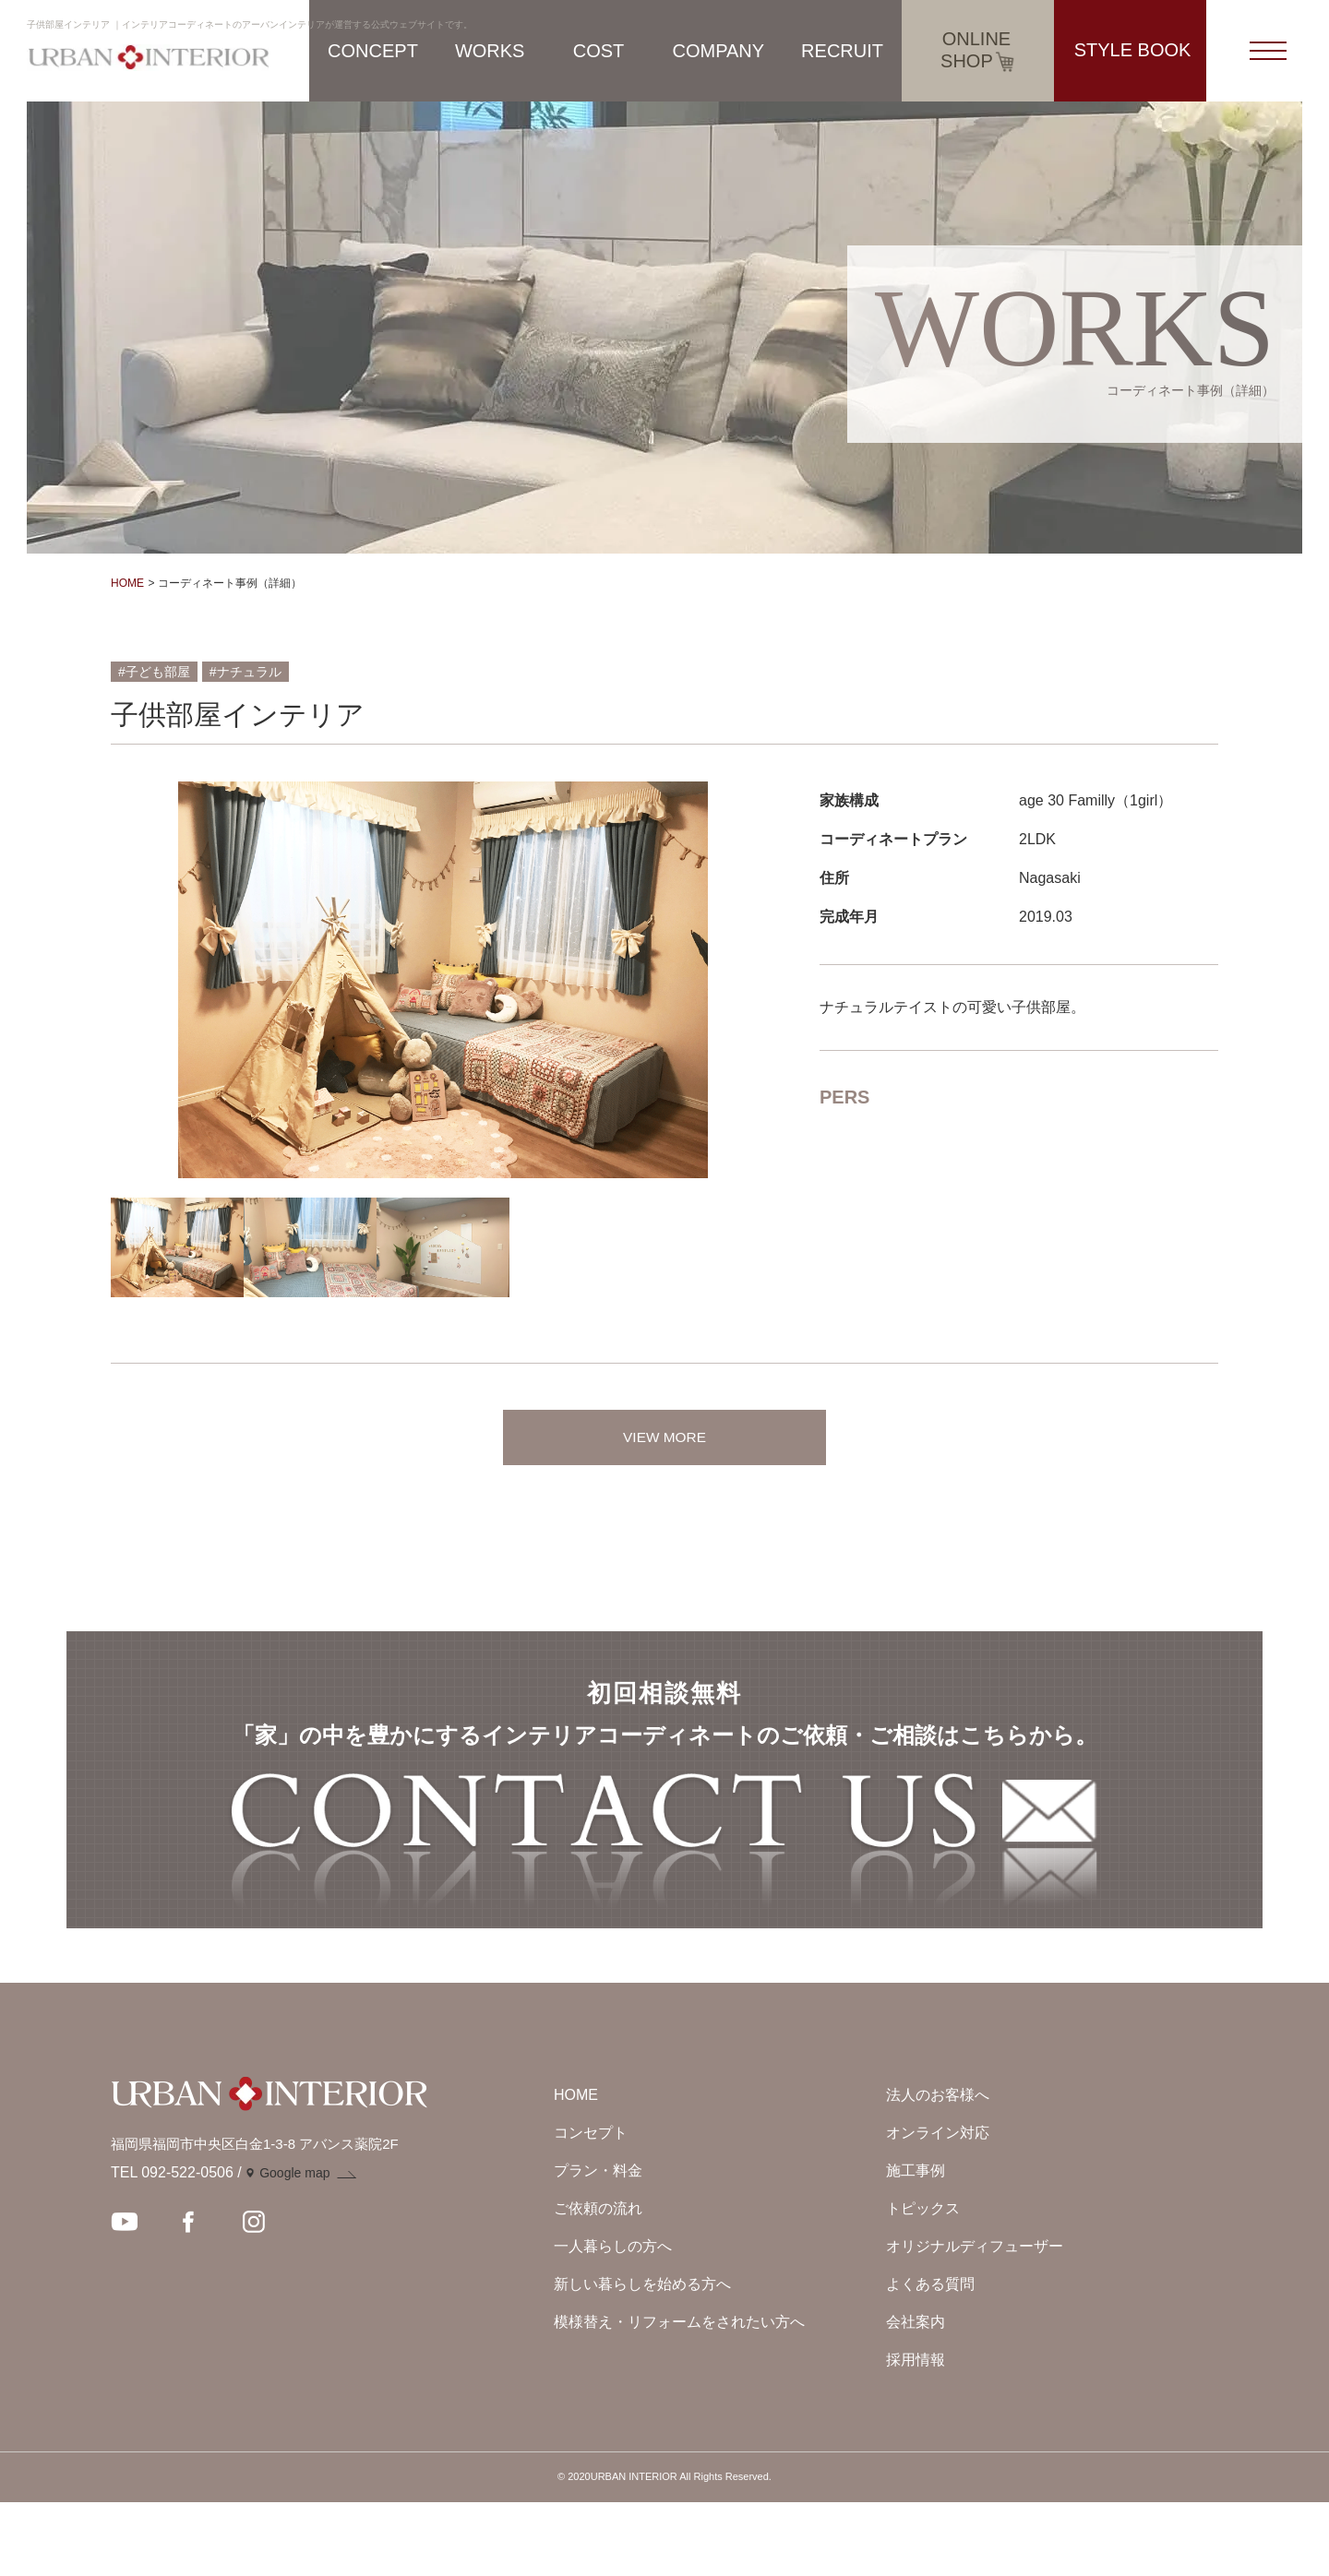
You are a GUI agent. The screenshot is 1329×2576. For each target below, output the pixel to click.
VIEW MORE (664, 1437)
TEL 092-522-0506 (172, 2247)
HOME (127, 583)
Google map (294, 2247)
